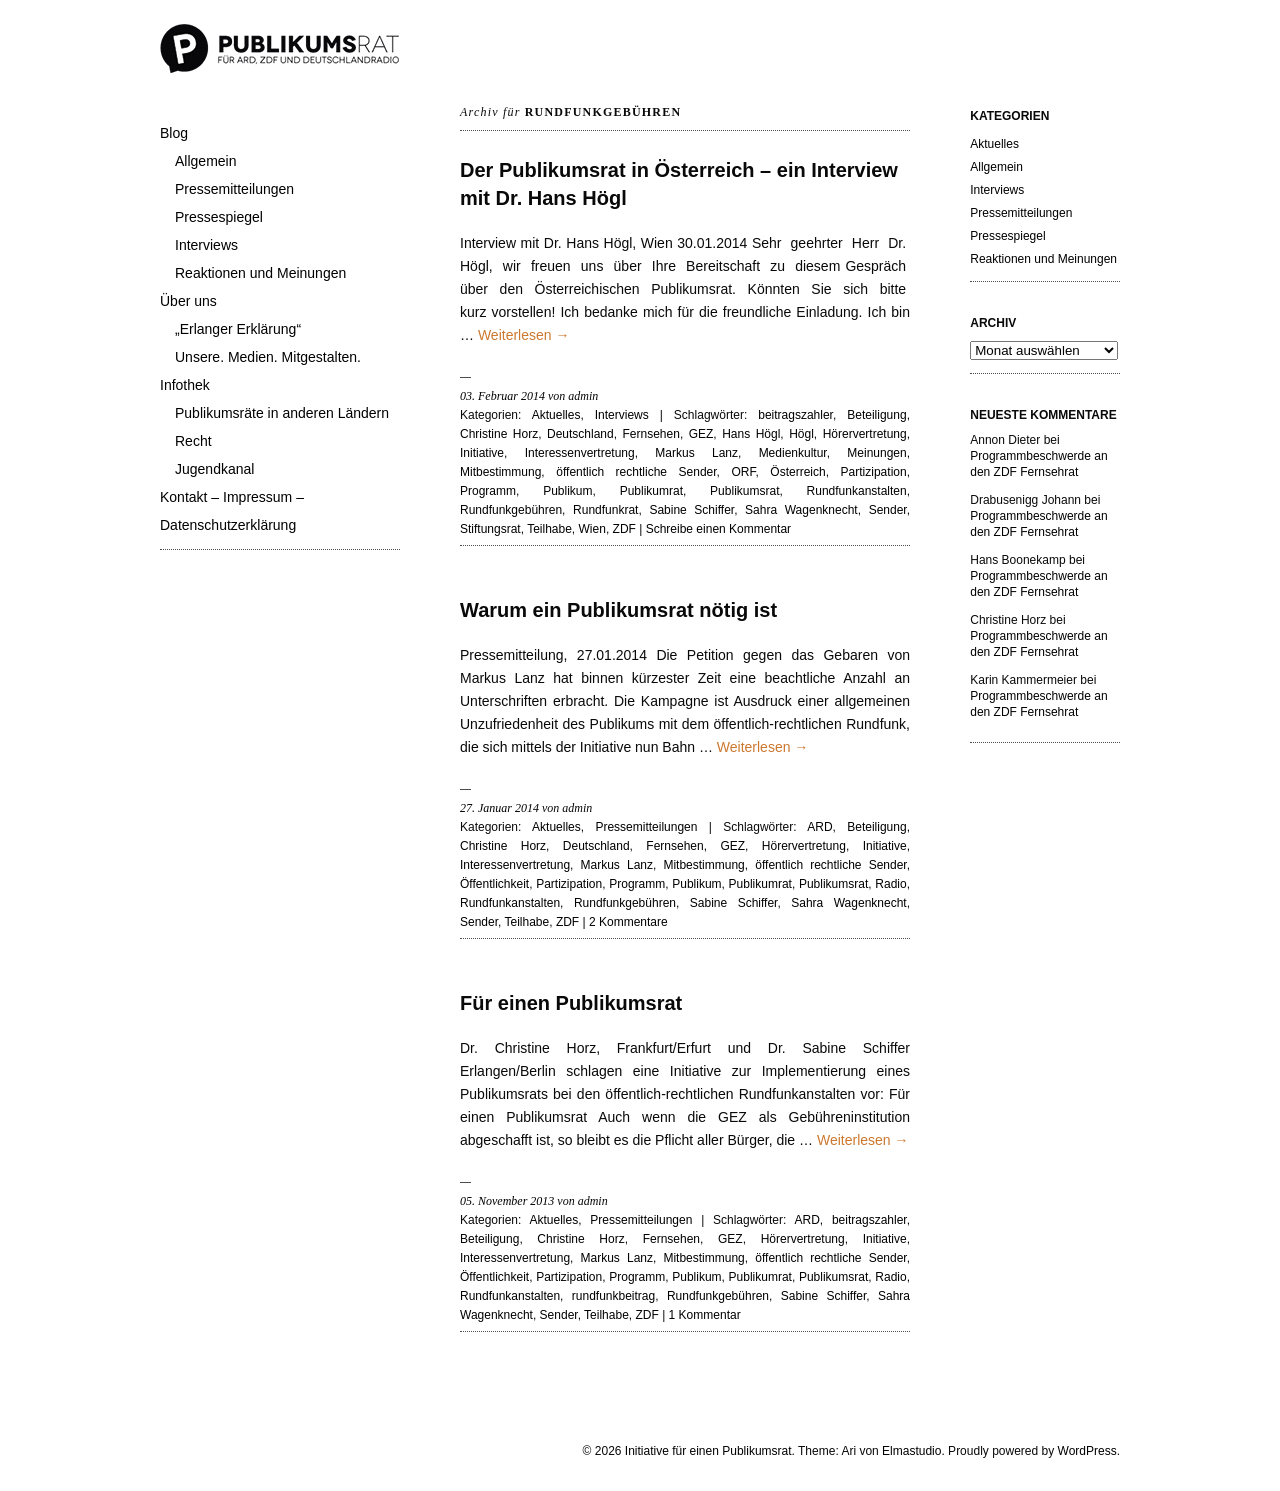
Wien (592, 529)
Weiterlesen (524, 335)
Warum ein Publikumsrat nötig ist (618, 610)
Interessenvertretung (580, 453)
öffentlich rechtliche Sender (636, 472)
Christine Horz (499, 434)
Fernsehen (651, 434)
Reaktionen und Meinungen (260, 273)
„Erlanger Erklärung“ (238, 329)
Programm (488, 491)
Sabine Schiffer (691, 510)
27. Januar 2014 (499, 808)
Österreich (797, 472)
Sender (888, 510)
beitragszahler (795, 415)
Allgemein (205, 161)
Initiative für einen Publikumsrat (708, 1451)
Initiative (482, 453)
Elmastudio (911, 1451)
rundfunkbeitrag (613, 1296)
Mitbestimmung (500, 472)
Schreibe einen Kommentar (718, 529)
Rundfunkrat (605, 510)
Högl (801, 434)
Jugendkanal (214, 469)
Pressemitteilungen (234, 189)
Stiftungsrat (490, 529)
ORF (743, 472)
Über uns (188, 301)
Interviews (206, 245)
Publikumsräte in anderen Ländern (282, 413)
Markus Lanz (696, 453)
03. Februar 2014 (502, 396)
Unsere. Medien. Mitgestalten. (268, 357)
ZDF (624, 529)
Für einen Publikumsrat (571, 1003)
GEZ (701, 434)
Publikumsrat (744, 491)
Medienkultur (793, 453)
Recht (193, 441)
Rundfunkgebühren (511, 510)
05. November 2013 (507, 1201)
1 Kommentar (705, 1315)
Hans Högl (751, 434)
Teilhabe (549, 529)
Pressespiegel (219, 217)
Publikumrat (651, 491)
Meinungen (876, 453)
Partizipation (874, 472)
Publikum (567, 491)
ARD (819, 827)
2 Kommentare (628, 922)
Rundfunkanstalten (857, 491)
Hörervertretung (865, 434)
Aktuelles (556, 415)
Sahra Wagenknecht (801, 510)
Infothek (185, 385)
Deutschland (580, 434)
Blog (174, 133)
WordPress (1087, 1451)
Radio (890, 884)
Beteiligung (876, 415)
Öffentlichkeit (494, 884)
